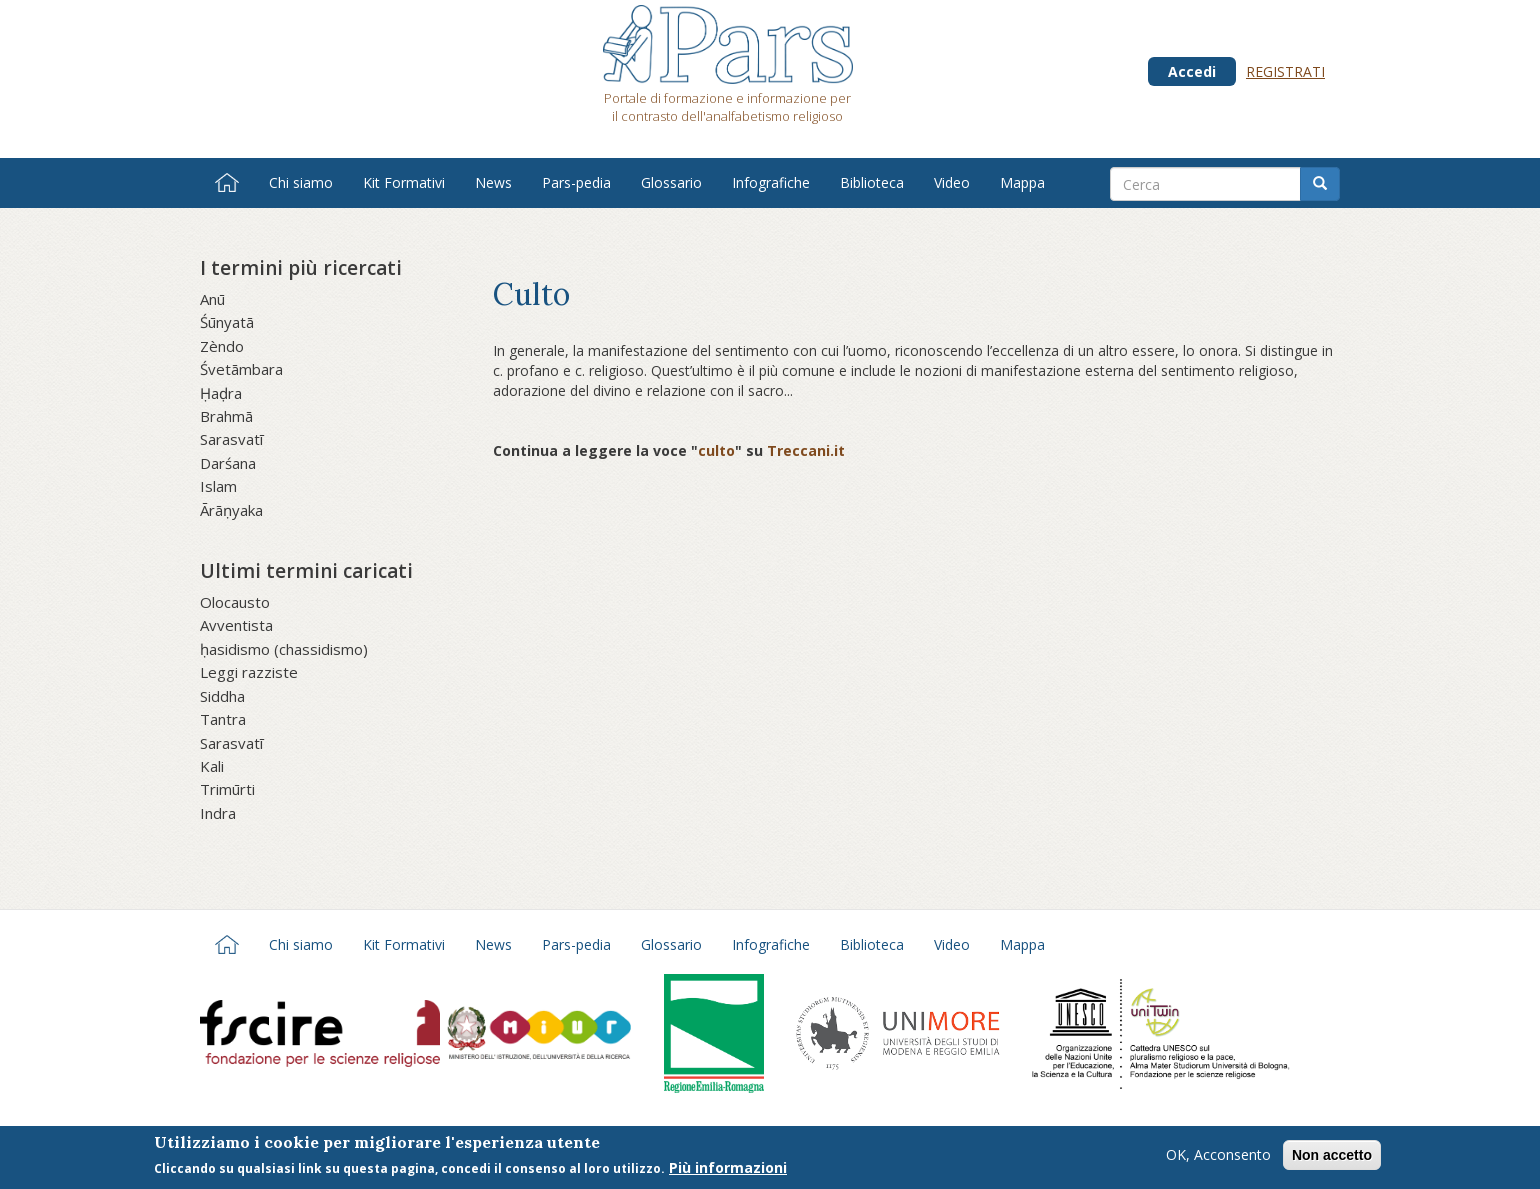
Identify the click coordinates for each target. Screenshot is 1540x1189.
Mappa (1022, 182)
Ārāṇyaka (231, 510)
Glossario (671, 182)
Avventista (236, 625)
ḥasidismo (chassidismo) (284, 649)
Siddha (222, 696)
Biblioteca (872, 182)
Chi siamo (301, 182)
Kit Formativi (404, 182)
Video (952, 182)
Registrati (1285, 71)
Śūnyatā (227, 322)
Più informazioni (728, 1170)
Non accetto (1332, 1157)
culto (716, 450)
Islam (218, 486)
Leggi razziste (249, 672)
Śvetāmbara (241, 369)
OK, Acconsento (1218, 1156)
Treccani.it (806, 450)
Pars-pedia (576, 182)
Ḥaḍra (221, 393)
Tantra (223, 719)
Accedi (1192, 71)
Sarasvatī (231, 439)
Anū (212, 299)
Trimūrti (227, 789)
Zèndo (222, 346)
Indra (218, 813)
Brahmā (226, 416)
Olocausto (235, 602)
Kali (212, 766)
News (493, 182)
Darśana (228, 463)
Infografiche (771, 182)
